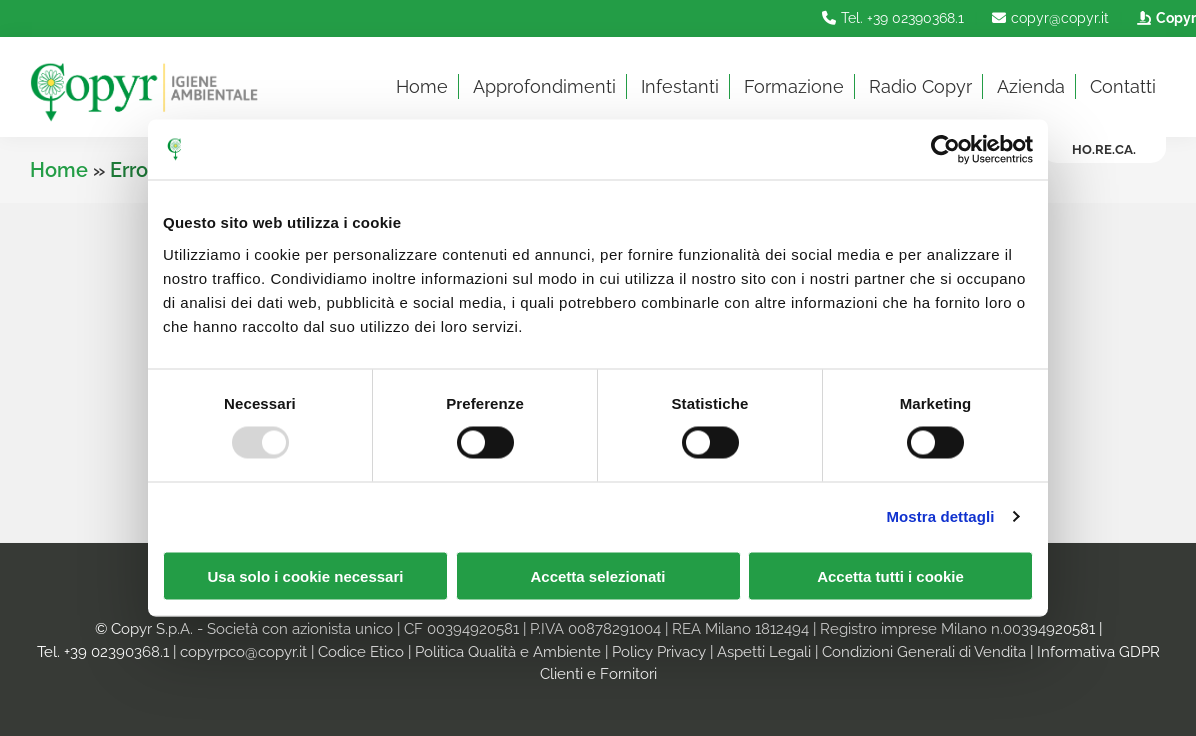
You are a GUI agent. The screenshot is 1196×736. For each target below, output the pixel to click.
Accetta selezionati (597, 575)
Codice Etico (361, 652)
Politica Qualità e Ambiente (508, 652)
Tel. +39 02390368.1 (890, 18)
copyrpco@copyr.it (243, 652)
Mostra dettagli (940, 516)
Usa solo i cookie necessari (306, 575)
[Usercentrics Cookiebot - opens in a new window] (945, 150)
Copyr (1164, 18)
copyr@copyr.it (1048, 18)
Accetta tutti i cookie (890, 575)
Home (59, 170)
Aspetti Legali (764, 652)
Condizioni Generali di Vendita (924, 652)
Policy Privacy (659, 652)
